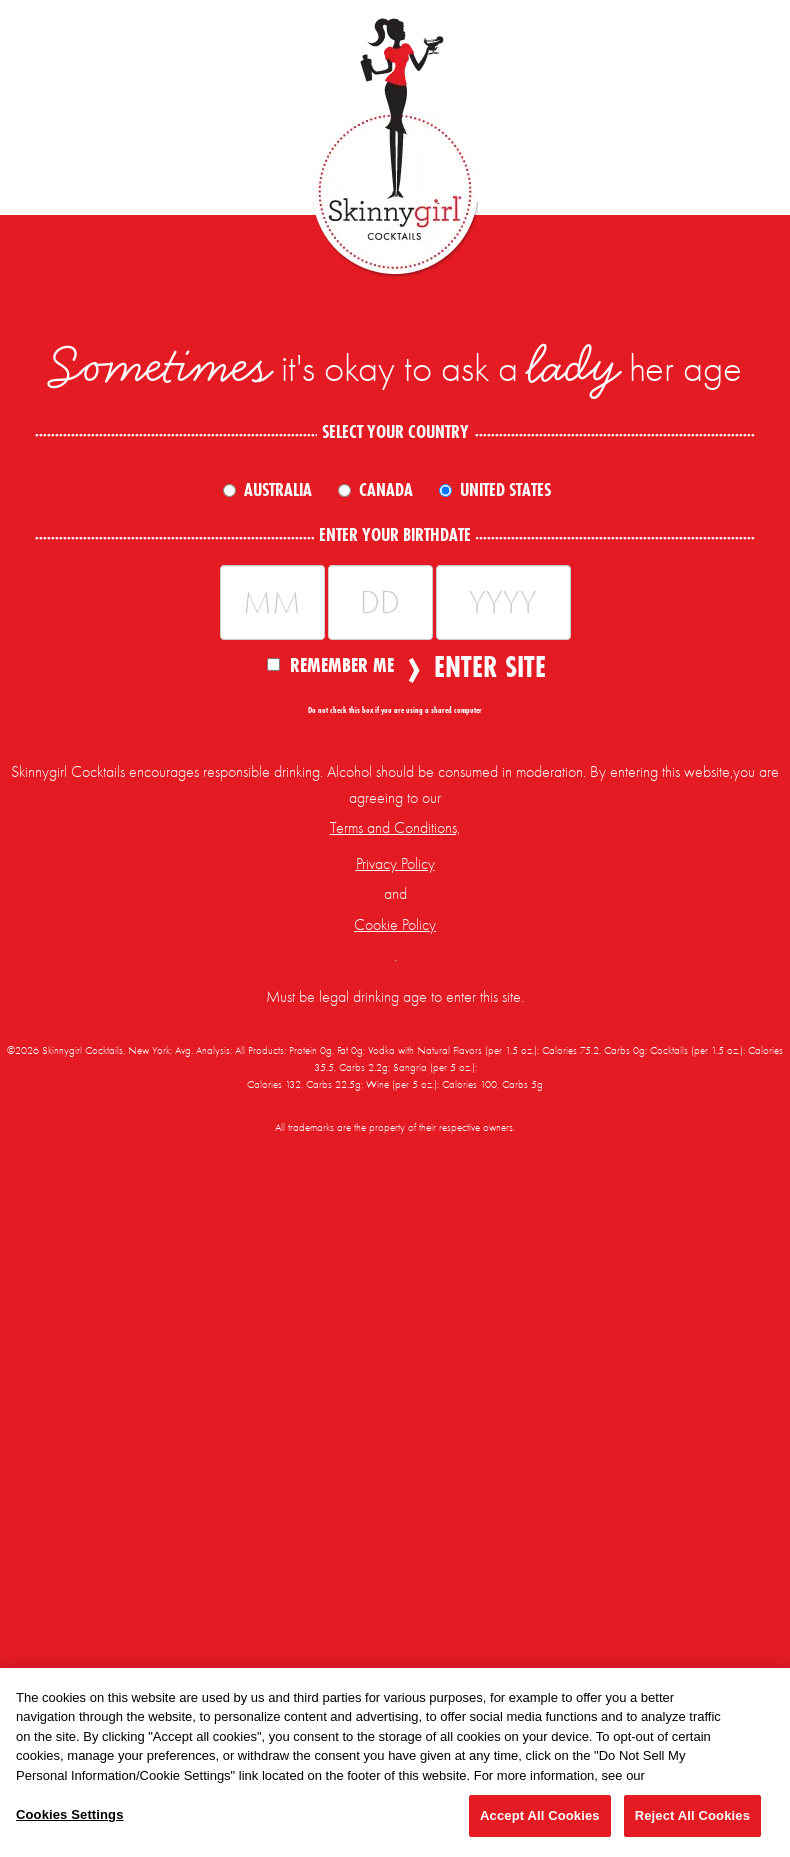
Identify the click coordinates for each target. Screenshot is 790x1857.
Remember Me (330, 664)
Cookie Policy (395, 925)
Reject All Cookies (692, 1815)
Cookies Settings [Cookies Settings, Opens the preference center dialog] (70, 1814)
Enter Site (484, 667)
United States (505, 490)
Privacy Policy (395, 864)
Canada (386, 490)
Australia (278, 490)
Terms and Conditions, (395, 828)
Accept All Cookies (540, 1815)
